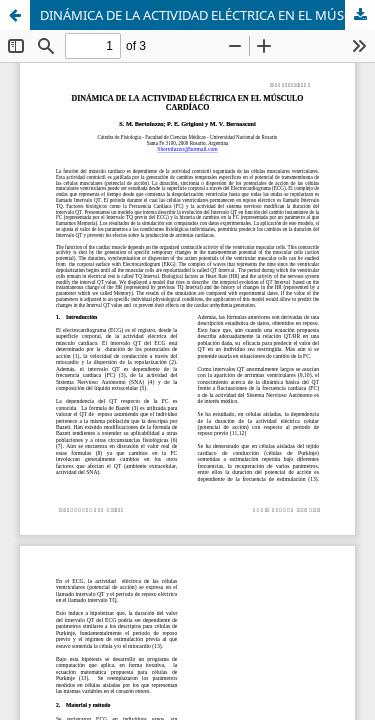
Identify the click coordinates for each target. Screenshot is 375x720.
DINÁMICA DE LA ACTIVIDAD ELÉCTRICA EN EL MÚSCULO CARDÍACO (207, 15)
